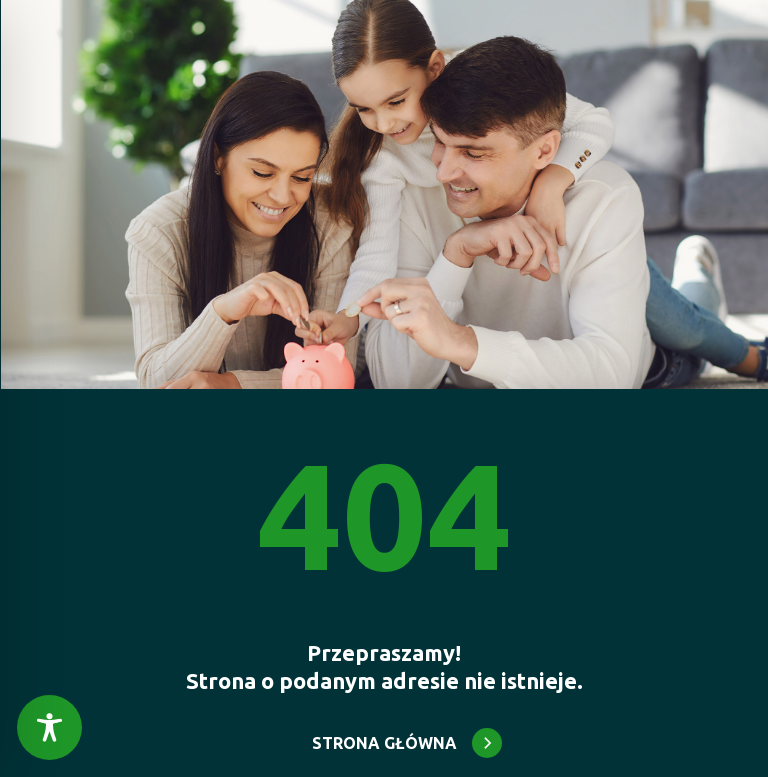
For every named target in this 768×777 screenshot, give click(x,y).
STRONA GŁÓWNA (384, 743)
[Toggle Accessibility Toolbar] (49, 727)
